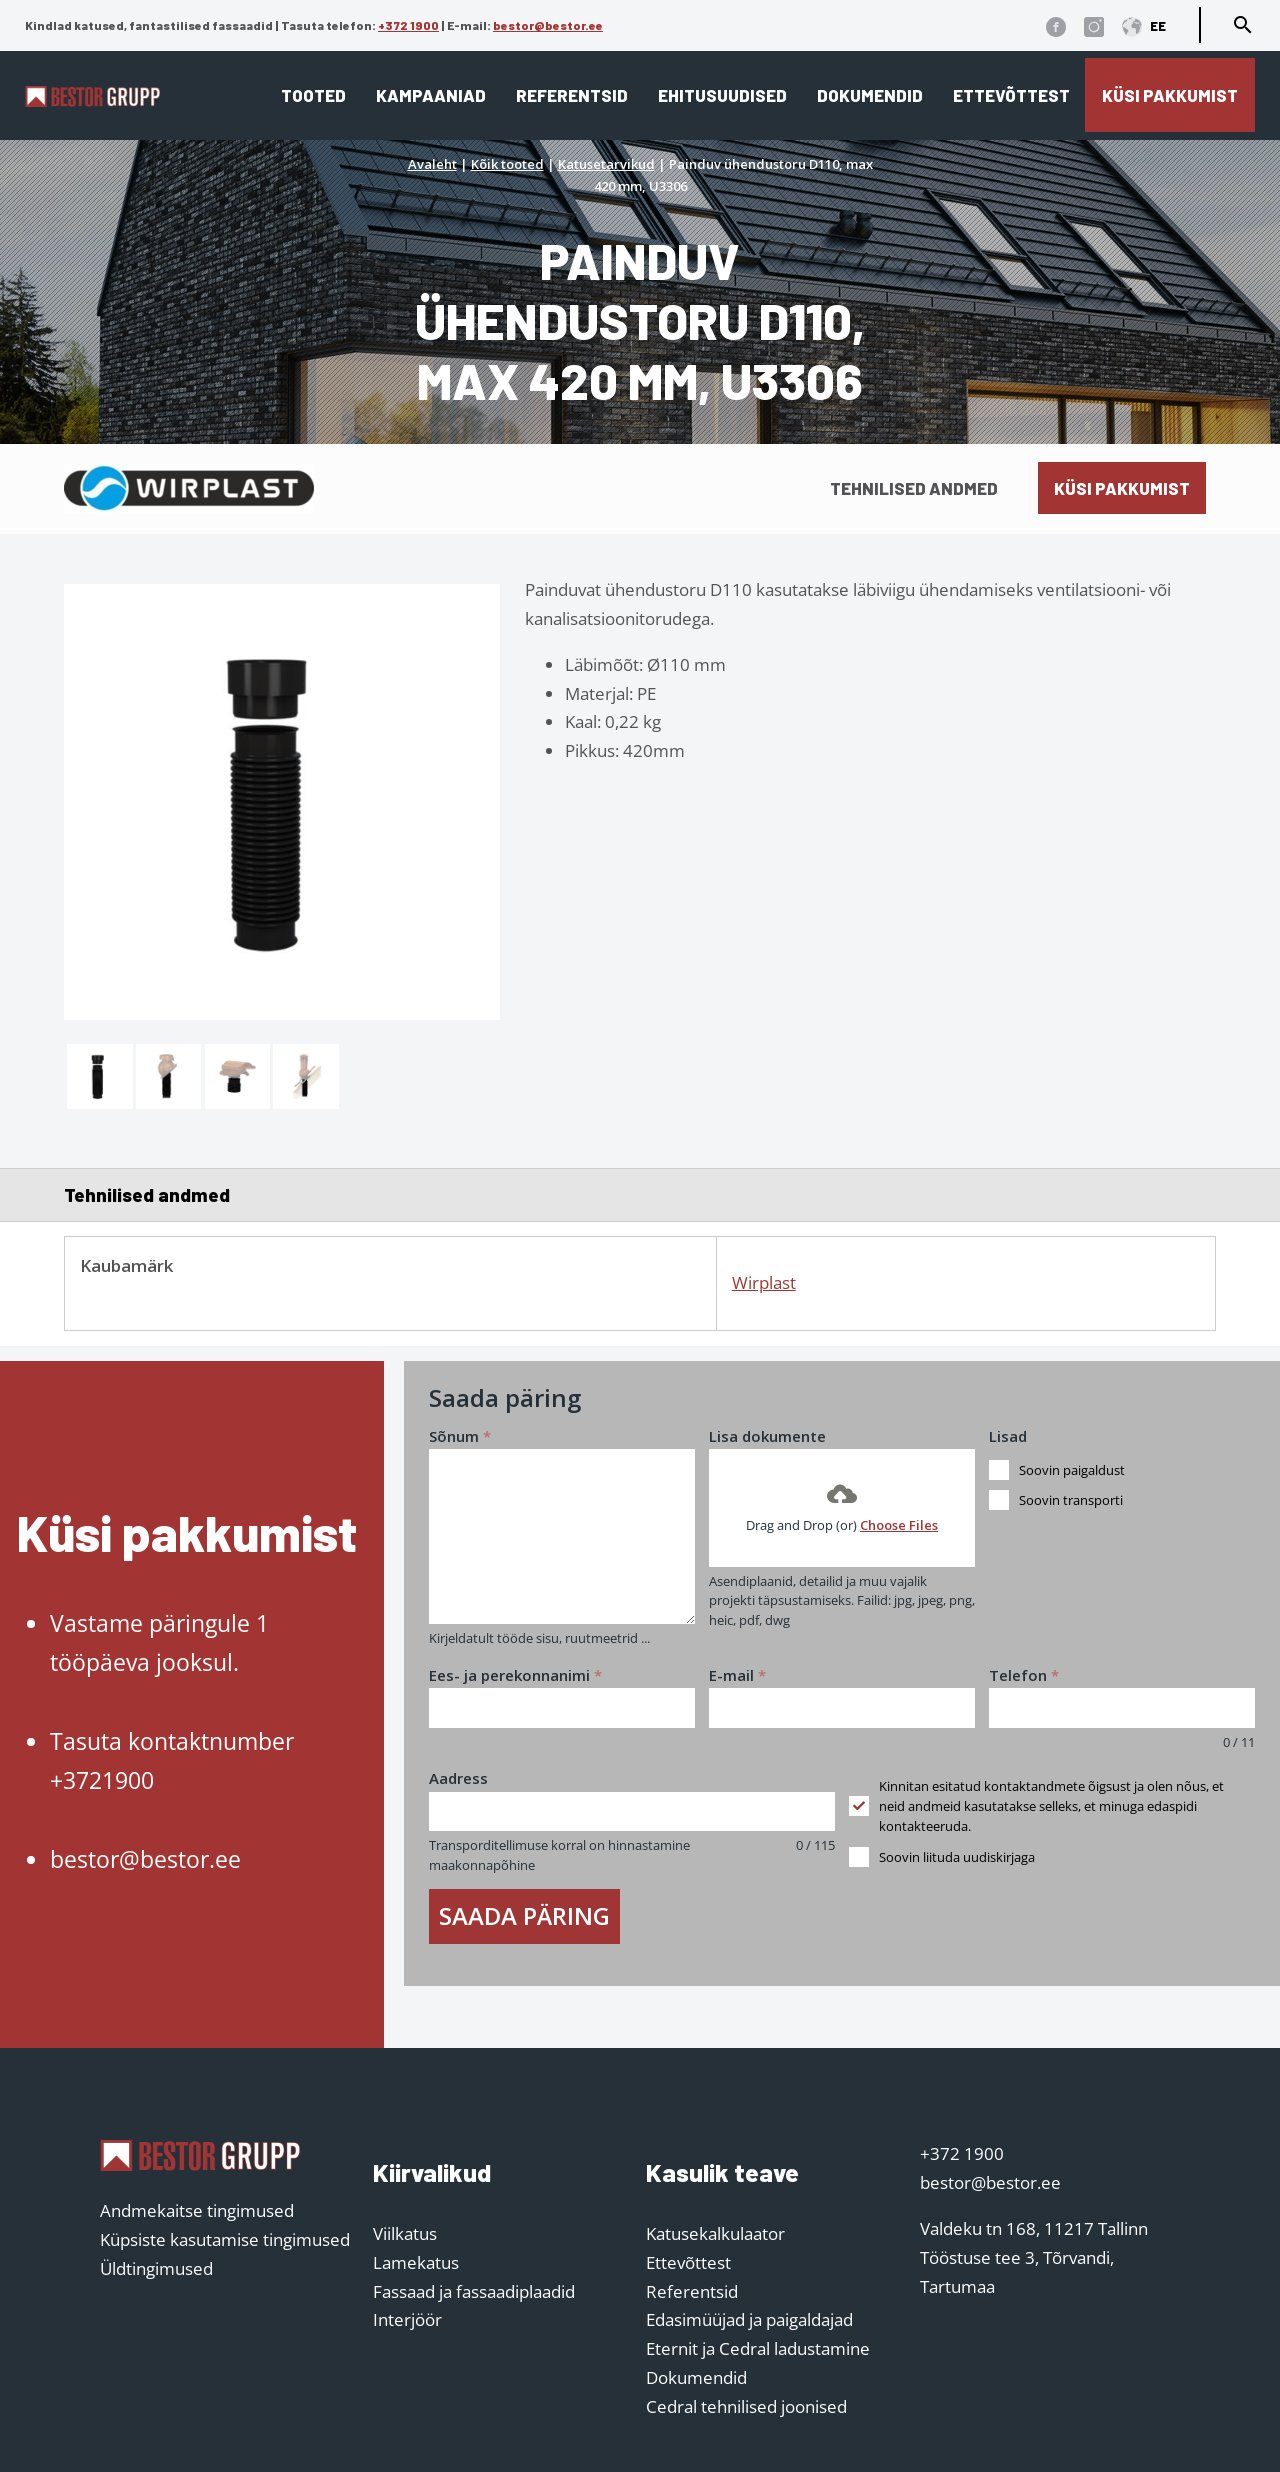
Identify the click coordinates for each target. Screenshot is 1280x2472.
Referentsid (572, 95)
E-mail (737, 1675)
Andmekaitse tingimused (197, 2210)
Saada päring (524, 1915)
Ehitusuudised (722, 95)
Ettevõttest (1011, 95)
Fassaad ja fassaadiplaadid (474, 2291)
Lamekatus (416, 2262)
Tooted (313, 95)
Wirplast (764, 1282)
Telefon (1024, 1675)
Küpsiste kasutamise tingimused (225, 2239)
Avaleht (432, 164)
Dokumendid (870, 95)
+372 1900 (408, 25)
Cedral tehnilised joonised (746, 2406)
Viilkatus (405, 2233)
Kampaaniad (431, 95)
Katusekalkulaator (715, 2233)
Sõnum (460, 1436)
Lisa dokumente (767, 1436)
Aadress (458, 1778)
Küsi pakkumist (1170, 95)
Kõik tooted (507, 164)
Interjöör (407, 2319)
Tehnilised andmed (914, 488)
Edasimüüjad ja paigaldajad (749, 2319)
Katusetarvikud (606, 164)
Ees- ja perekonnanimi (515, 1675)
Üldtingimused (156, 2268)
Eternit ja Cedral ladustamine (758, 2348)
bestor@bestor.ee (548, 25)
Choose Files (899, 1525)
